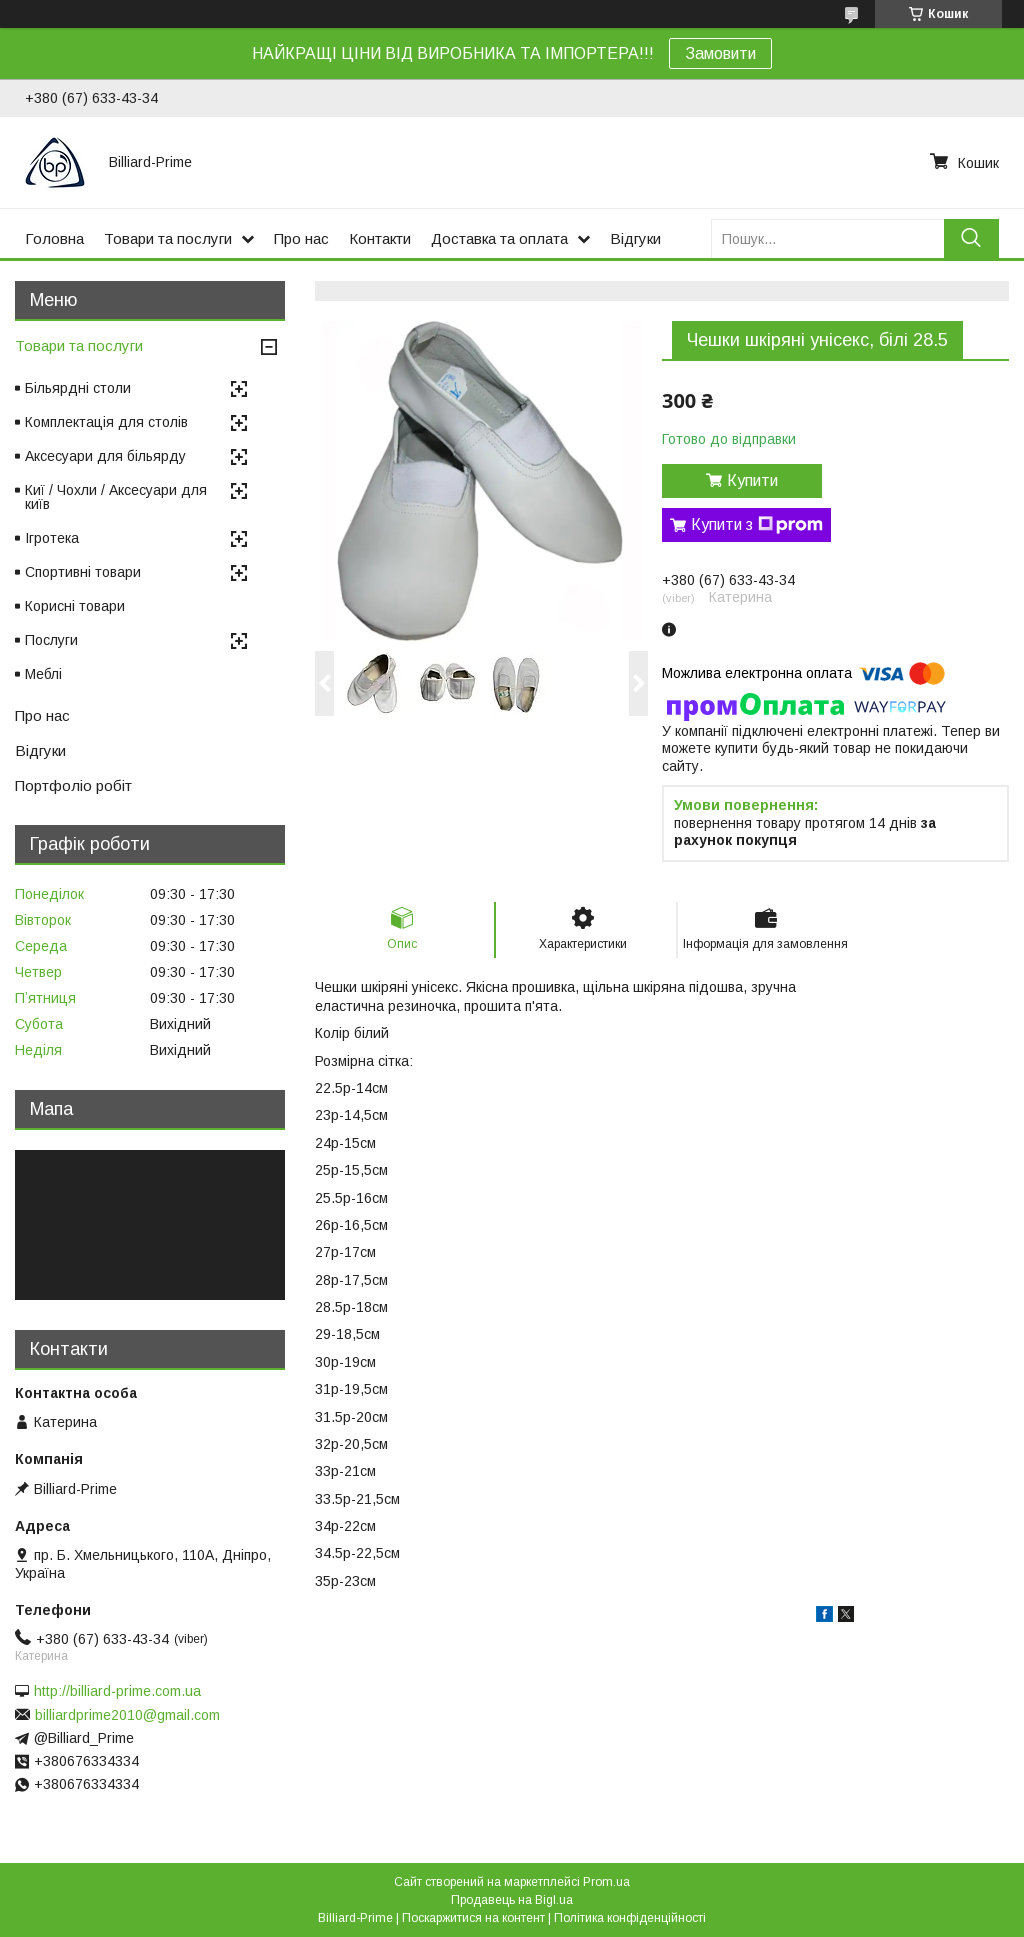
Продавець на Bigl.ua (512, 1900)
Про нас (301, 238)
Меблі (43, 674)
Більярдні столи (78, 388)
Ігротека (52, 538)
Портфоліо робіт (73, 785)
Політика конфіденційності (630, 1918)
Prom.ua (606, 1882)
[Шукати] (971, 238)
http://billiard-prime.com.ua (117, 1691)
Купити (752, 480)
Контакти (380, 238)
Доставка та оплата (499, 238)
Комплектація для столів (106, 422)
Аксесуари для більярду (105, 456)
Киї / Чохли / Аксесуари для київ (116, 497)
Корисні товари (75, 606)
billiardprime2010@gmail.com (127, 1715)
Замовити (720, 53)
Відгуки (635, 238)
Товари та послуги (168, 238)
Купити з (757, 525)
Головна (54, 238)
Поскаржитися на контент (473, 1918)
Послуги (51, 640)
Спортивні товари (83, 572)
